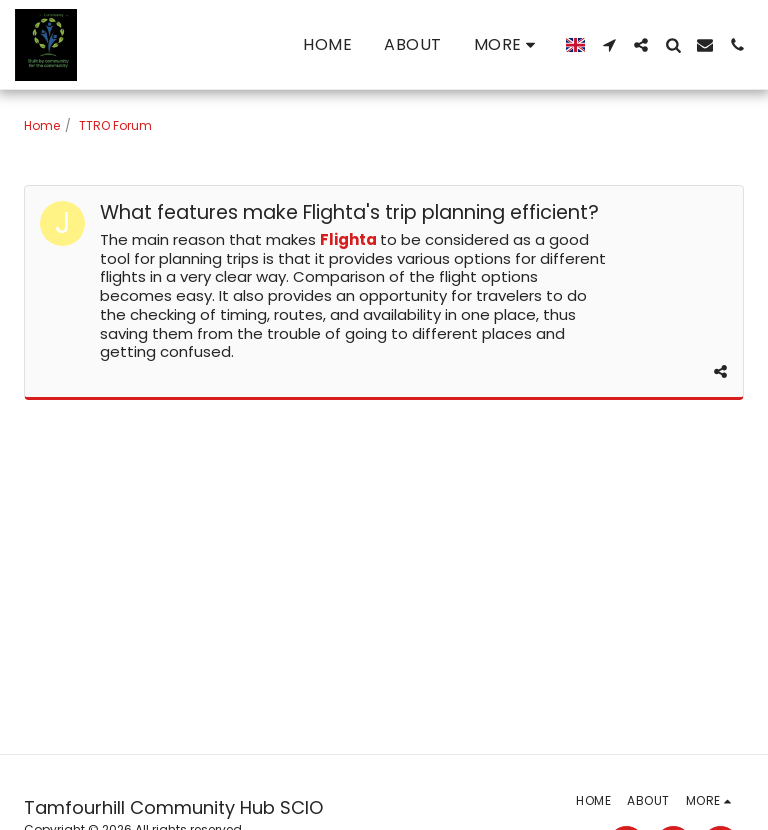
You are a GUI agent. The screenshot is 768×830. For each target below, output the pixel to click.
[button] (609, 45)
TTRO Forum (115, 125)
